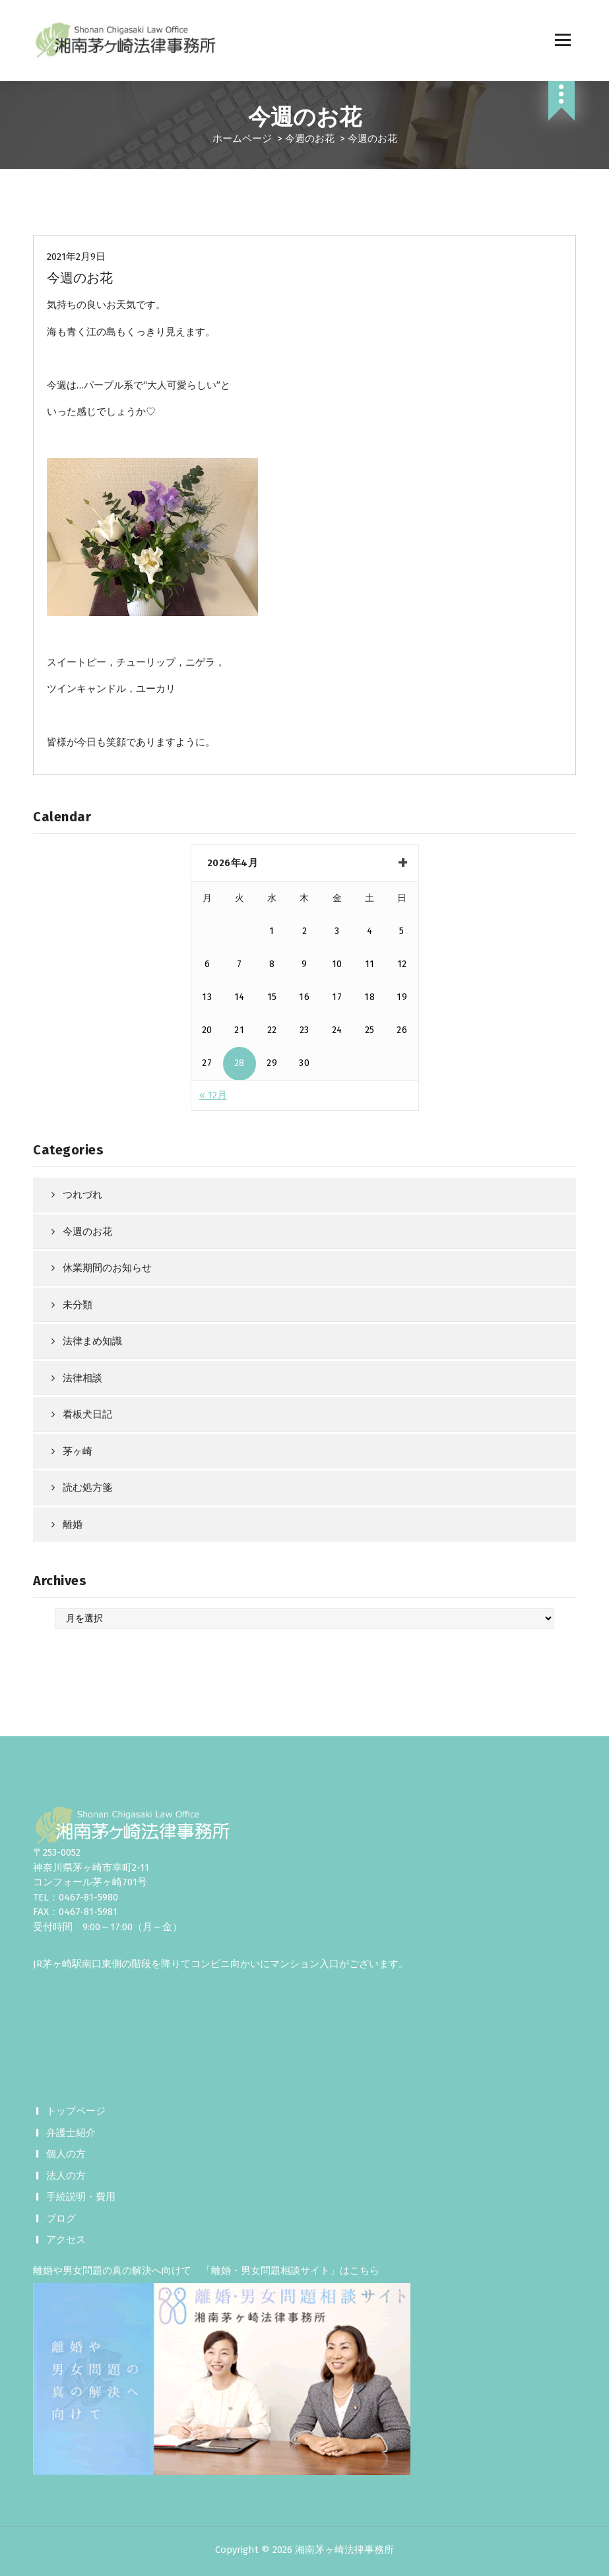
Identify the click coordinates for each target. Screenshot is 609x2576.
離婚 (72, 1524)
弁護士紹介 (71, 2133)
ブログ (61, 2218)
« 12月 (213, 1095)
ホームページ (242, 138)
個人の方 (66, 2154)
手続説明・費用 (80, 2197)
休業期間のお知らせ (107, 1268)
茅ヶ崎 (77, 1451)
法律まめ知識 (92, 1341)
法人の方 (66, 2176)
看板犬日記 (87, 1414)
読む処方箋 (87, 1487)
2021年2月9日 (76, 257)
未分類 (77, 1305)
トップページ (76, 2111)
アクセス (66, 2240)
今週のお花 (310, 138)
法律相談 (82, 1378)
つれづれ (82, 1195)
